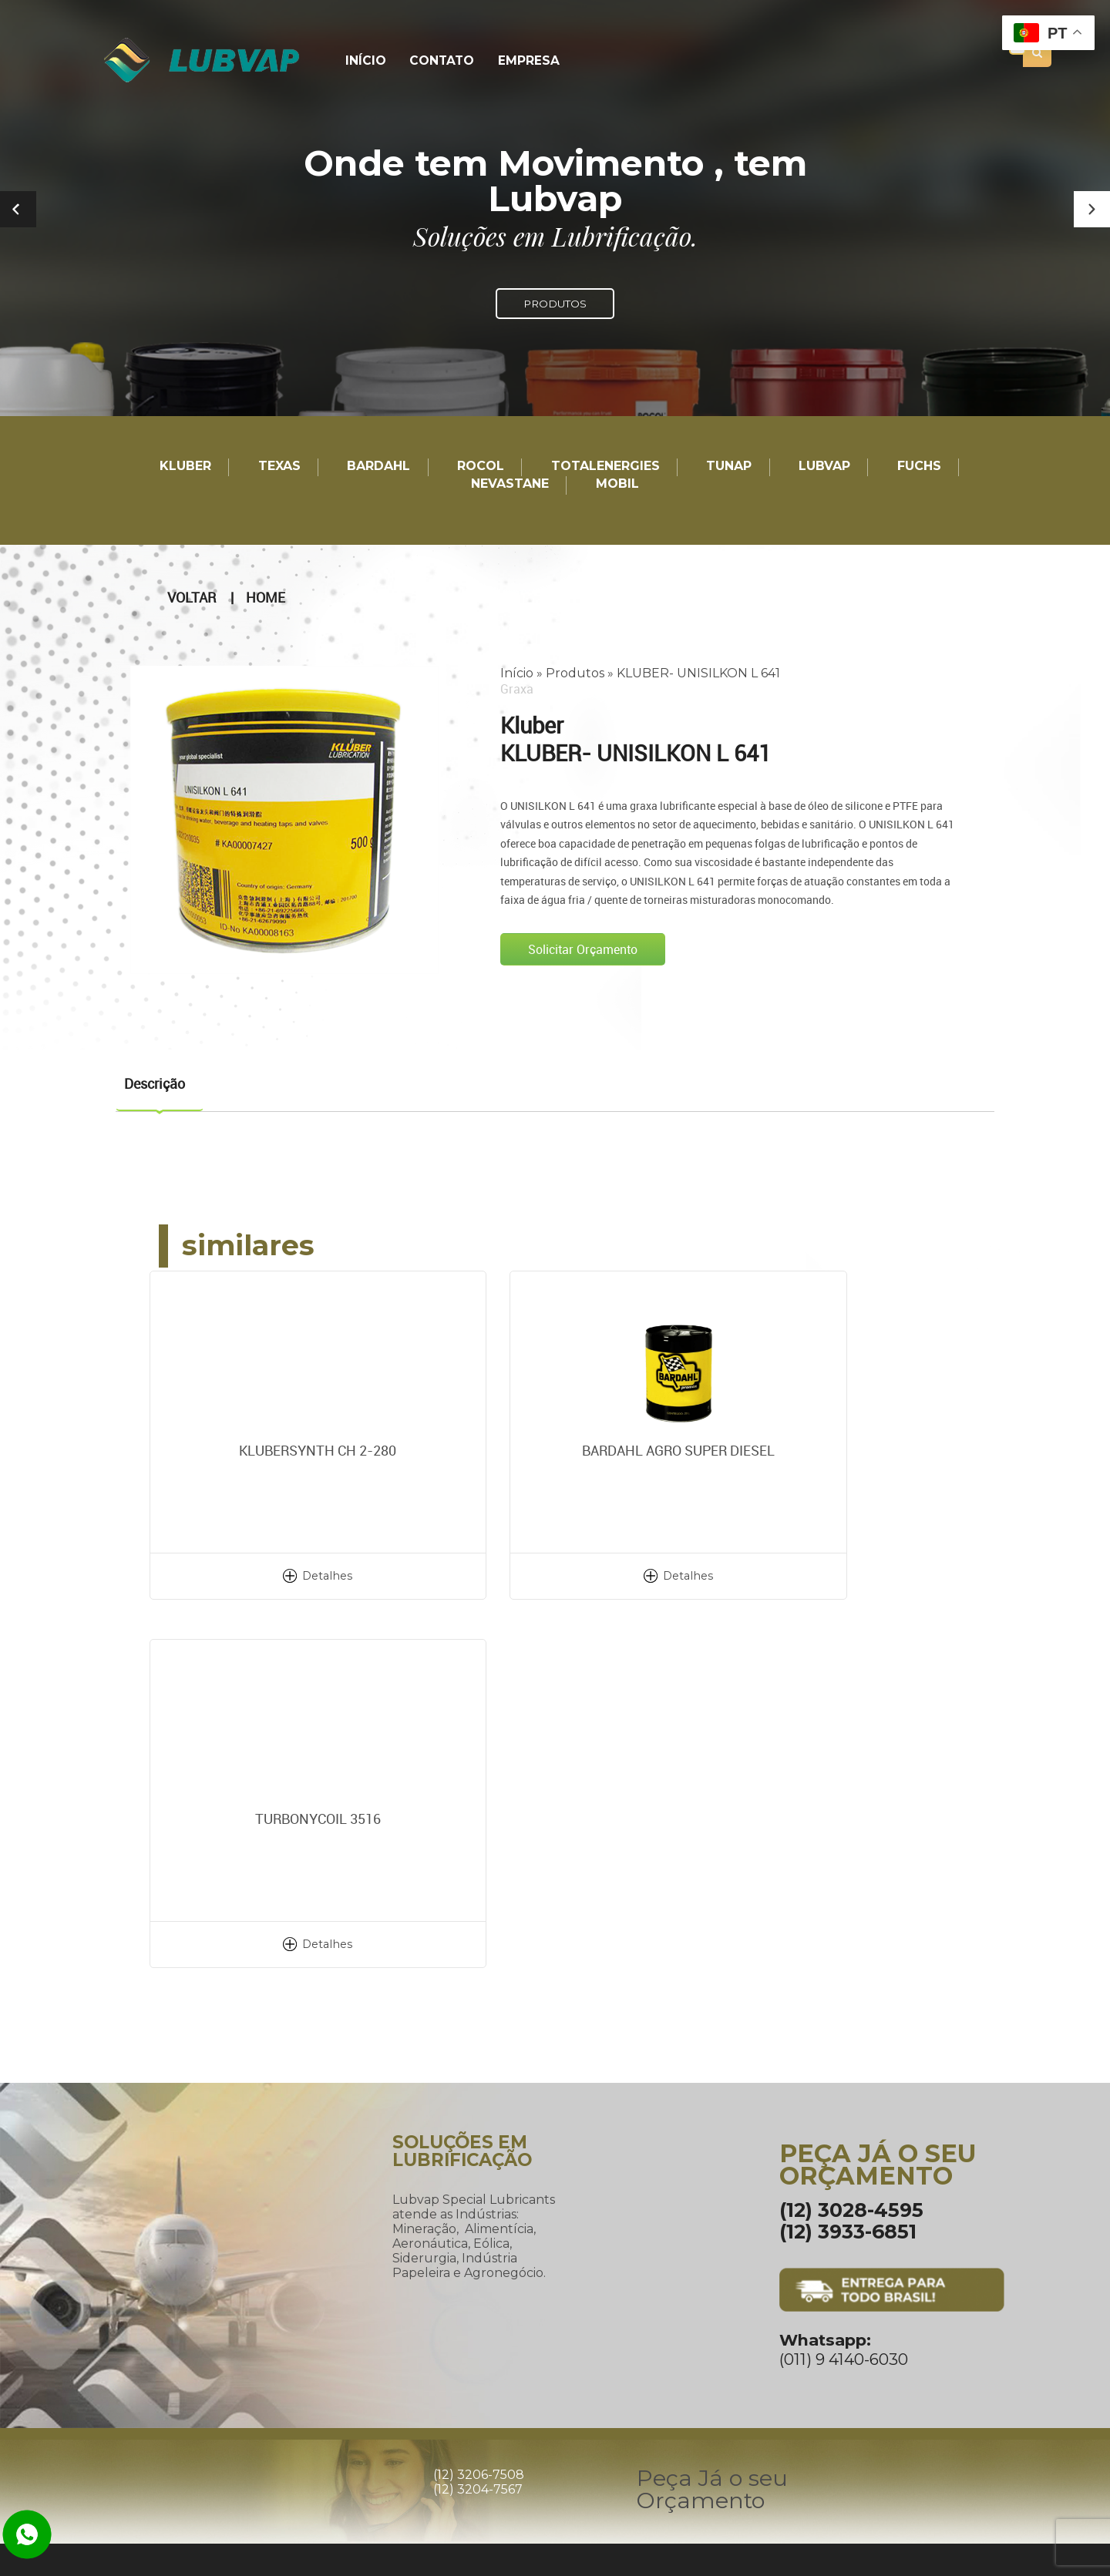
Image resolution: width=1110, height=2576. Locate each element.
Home (265, 597)
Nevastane (510, 484)
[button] (1092, 209)
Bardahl (378, 466)
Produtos (575, 672)
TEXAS (279, 466)
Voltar (191, 597)
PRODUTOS (555, 303)
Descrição (154, 1082)
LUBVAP (824, 466)
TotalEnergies (605, 466)
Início (364, 61)
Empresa (521, 61)
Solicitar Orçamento (582, 948)
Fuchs (919, 466)
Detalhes (285, 1575)
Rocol (480, 466)
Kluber (185, 466)
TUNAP (729, 466)
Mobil (617, 484)
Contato (438, 61)
